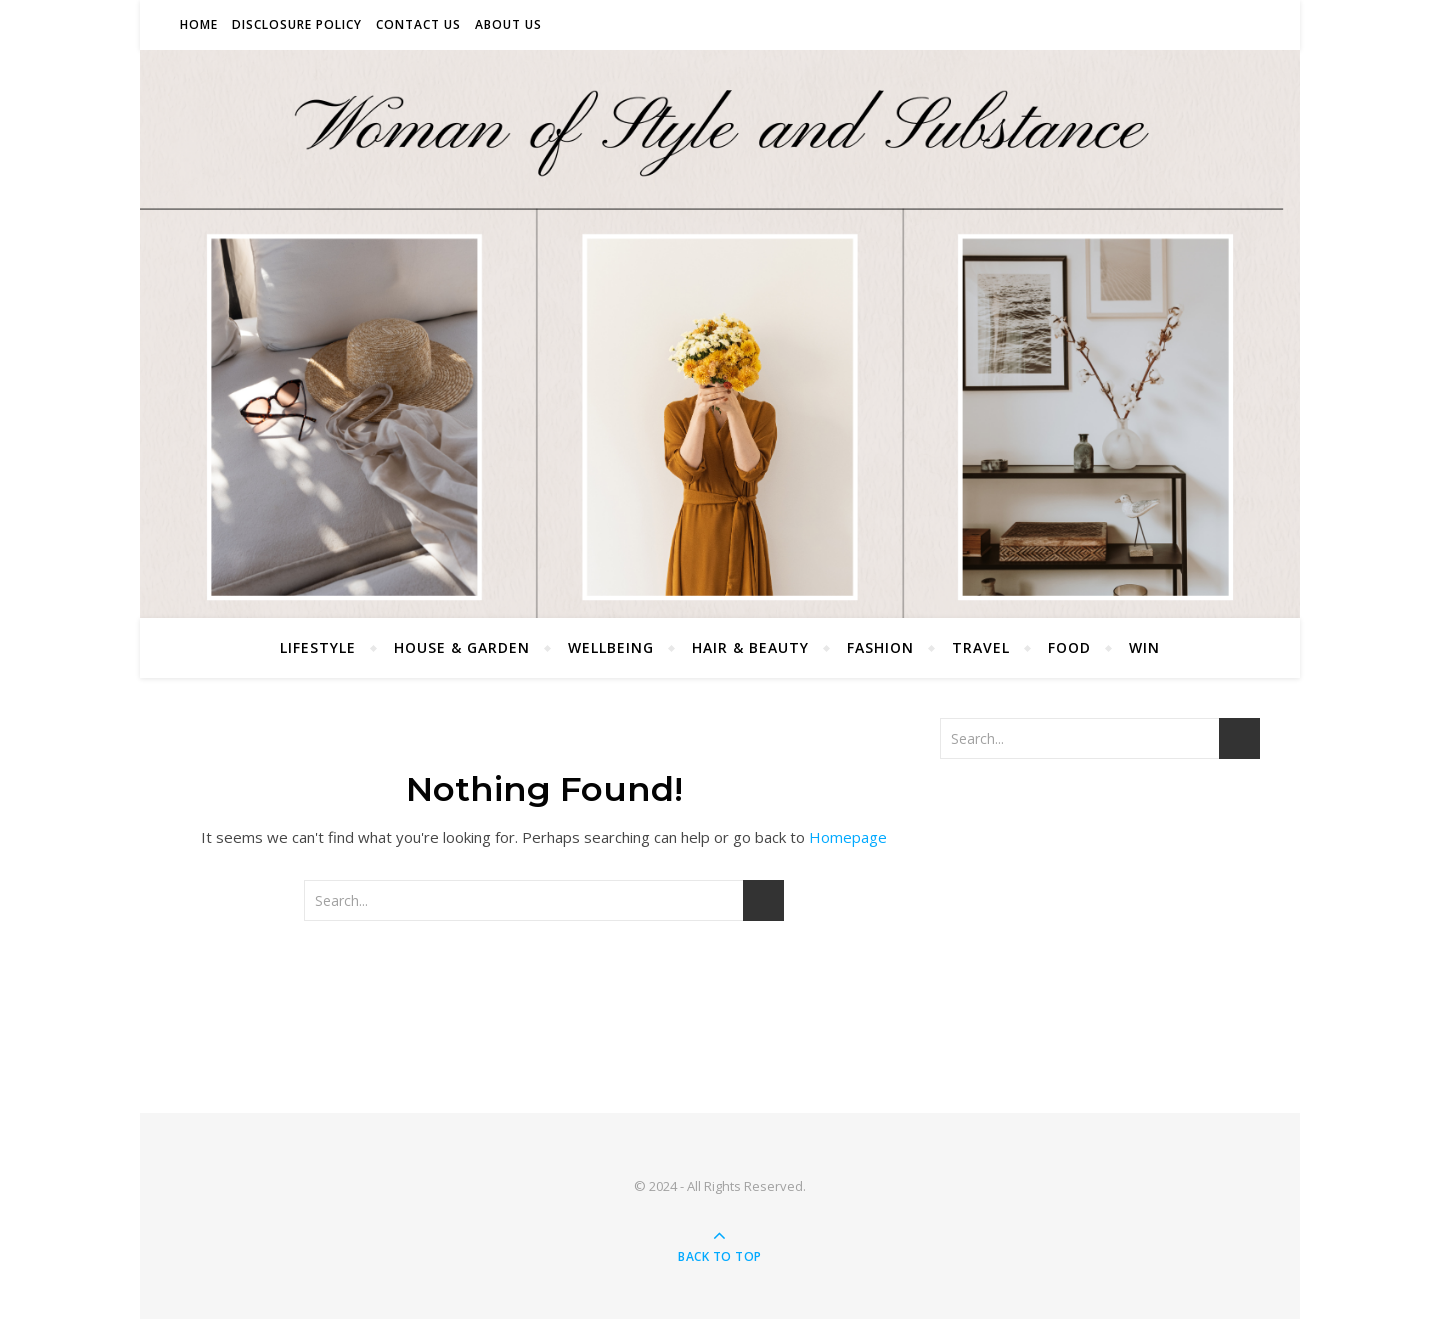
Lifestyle (318, 647)
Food (1069, 647)
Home (199, 24)
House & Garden (462, 647)
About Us (508, 24)
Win (1144, 647)
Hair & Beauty (750, 647)
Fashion (880, 647)
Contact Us (418, 24)
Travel (981, 647)
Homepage (848, 837)
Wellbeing (611, 647)
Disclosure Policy (297, 24)
